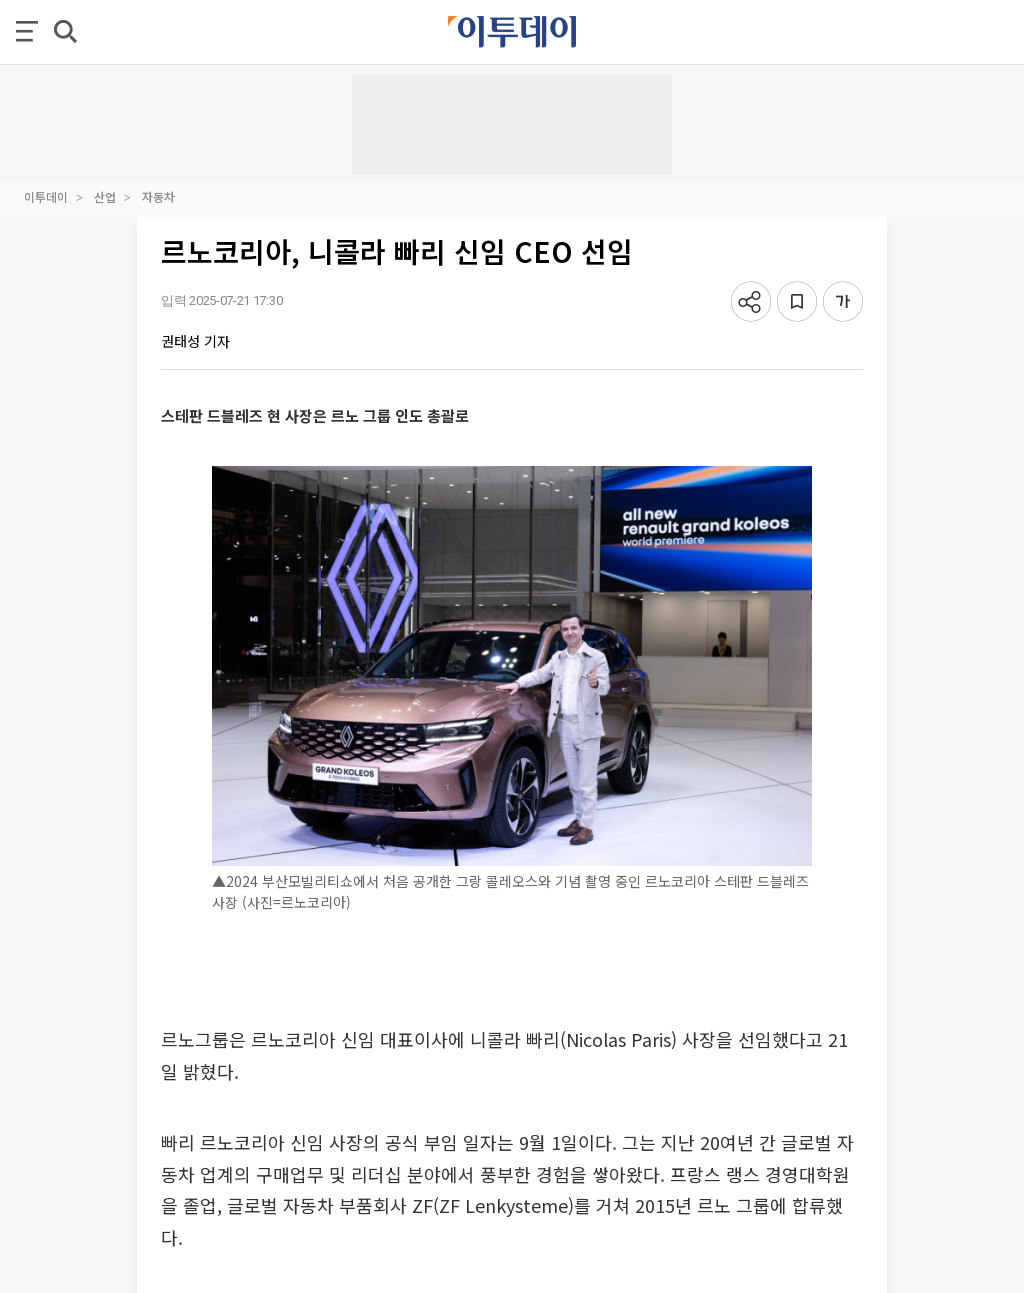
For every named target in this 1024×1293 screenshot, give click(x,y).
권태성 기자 (195, 341)
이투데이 (46, 196)
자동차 (158, 196)
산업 (105, 196)
